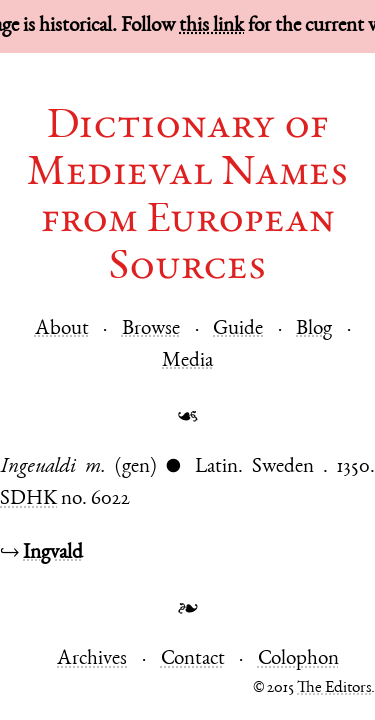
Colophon (298, 659)
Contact (193, 659)
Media (187, 361)
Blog (314, 329)
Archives (92, 659)
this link (211, 26)
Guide (238, 329)
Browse (151, 329)
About (62, 329)
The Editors (334, 688)
